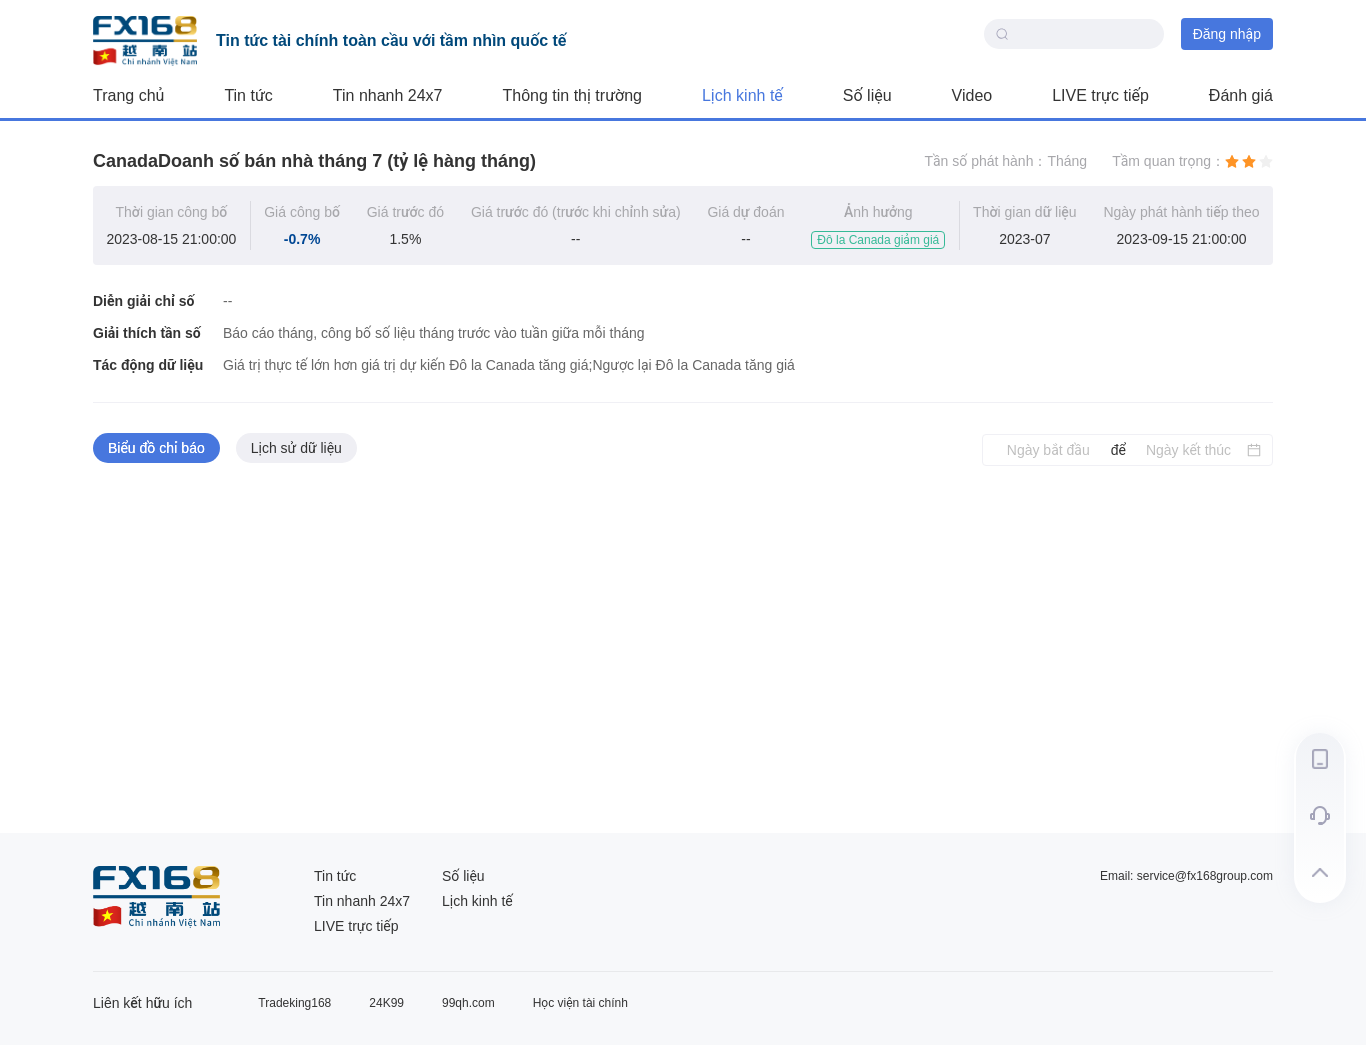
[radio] (1232, 161)
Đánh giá (1241, 95)
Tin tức (248, 95)
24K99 (386, 1003)
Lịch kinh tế (742, 95)
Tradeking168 (294, 1003)
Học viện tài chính (580, 1003)
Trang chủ (128, 95)
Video (972, 95)
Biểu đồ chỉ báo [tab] (156, 448)
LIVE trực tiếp (1100, 95)
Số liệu (867, 95)
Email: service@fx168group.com (1186, 876)
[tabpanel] (683, 650)
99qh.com (468, 1003)
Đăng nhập (1227, 34)
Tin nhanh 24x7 (388, 95)
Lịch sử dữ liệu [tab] (296, 448)
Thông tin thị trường (572, 95)
